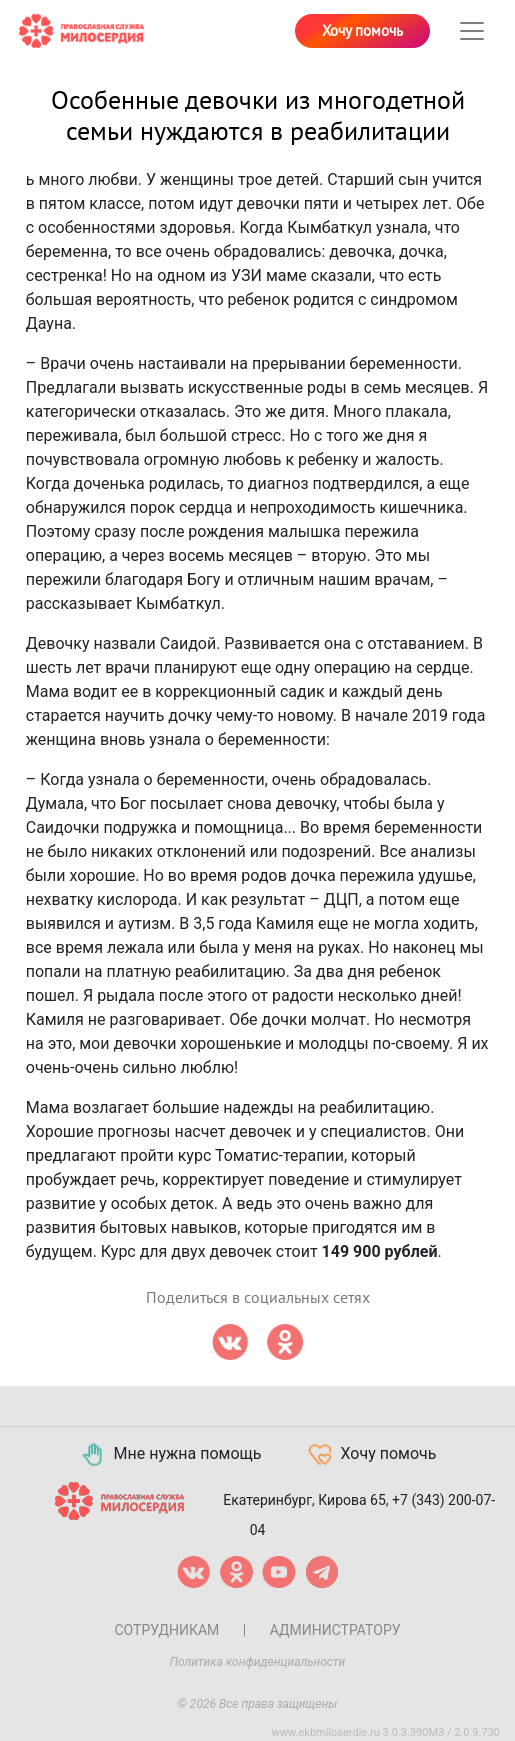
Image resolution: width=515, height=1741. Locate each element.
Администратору (335, 1630)
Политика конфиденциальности (258, 1662)
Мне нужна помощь (170, 1455)
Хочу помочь (362, 31)
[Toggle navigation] (472, 31)
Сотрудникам (166, 1630)
